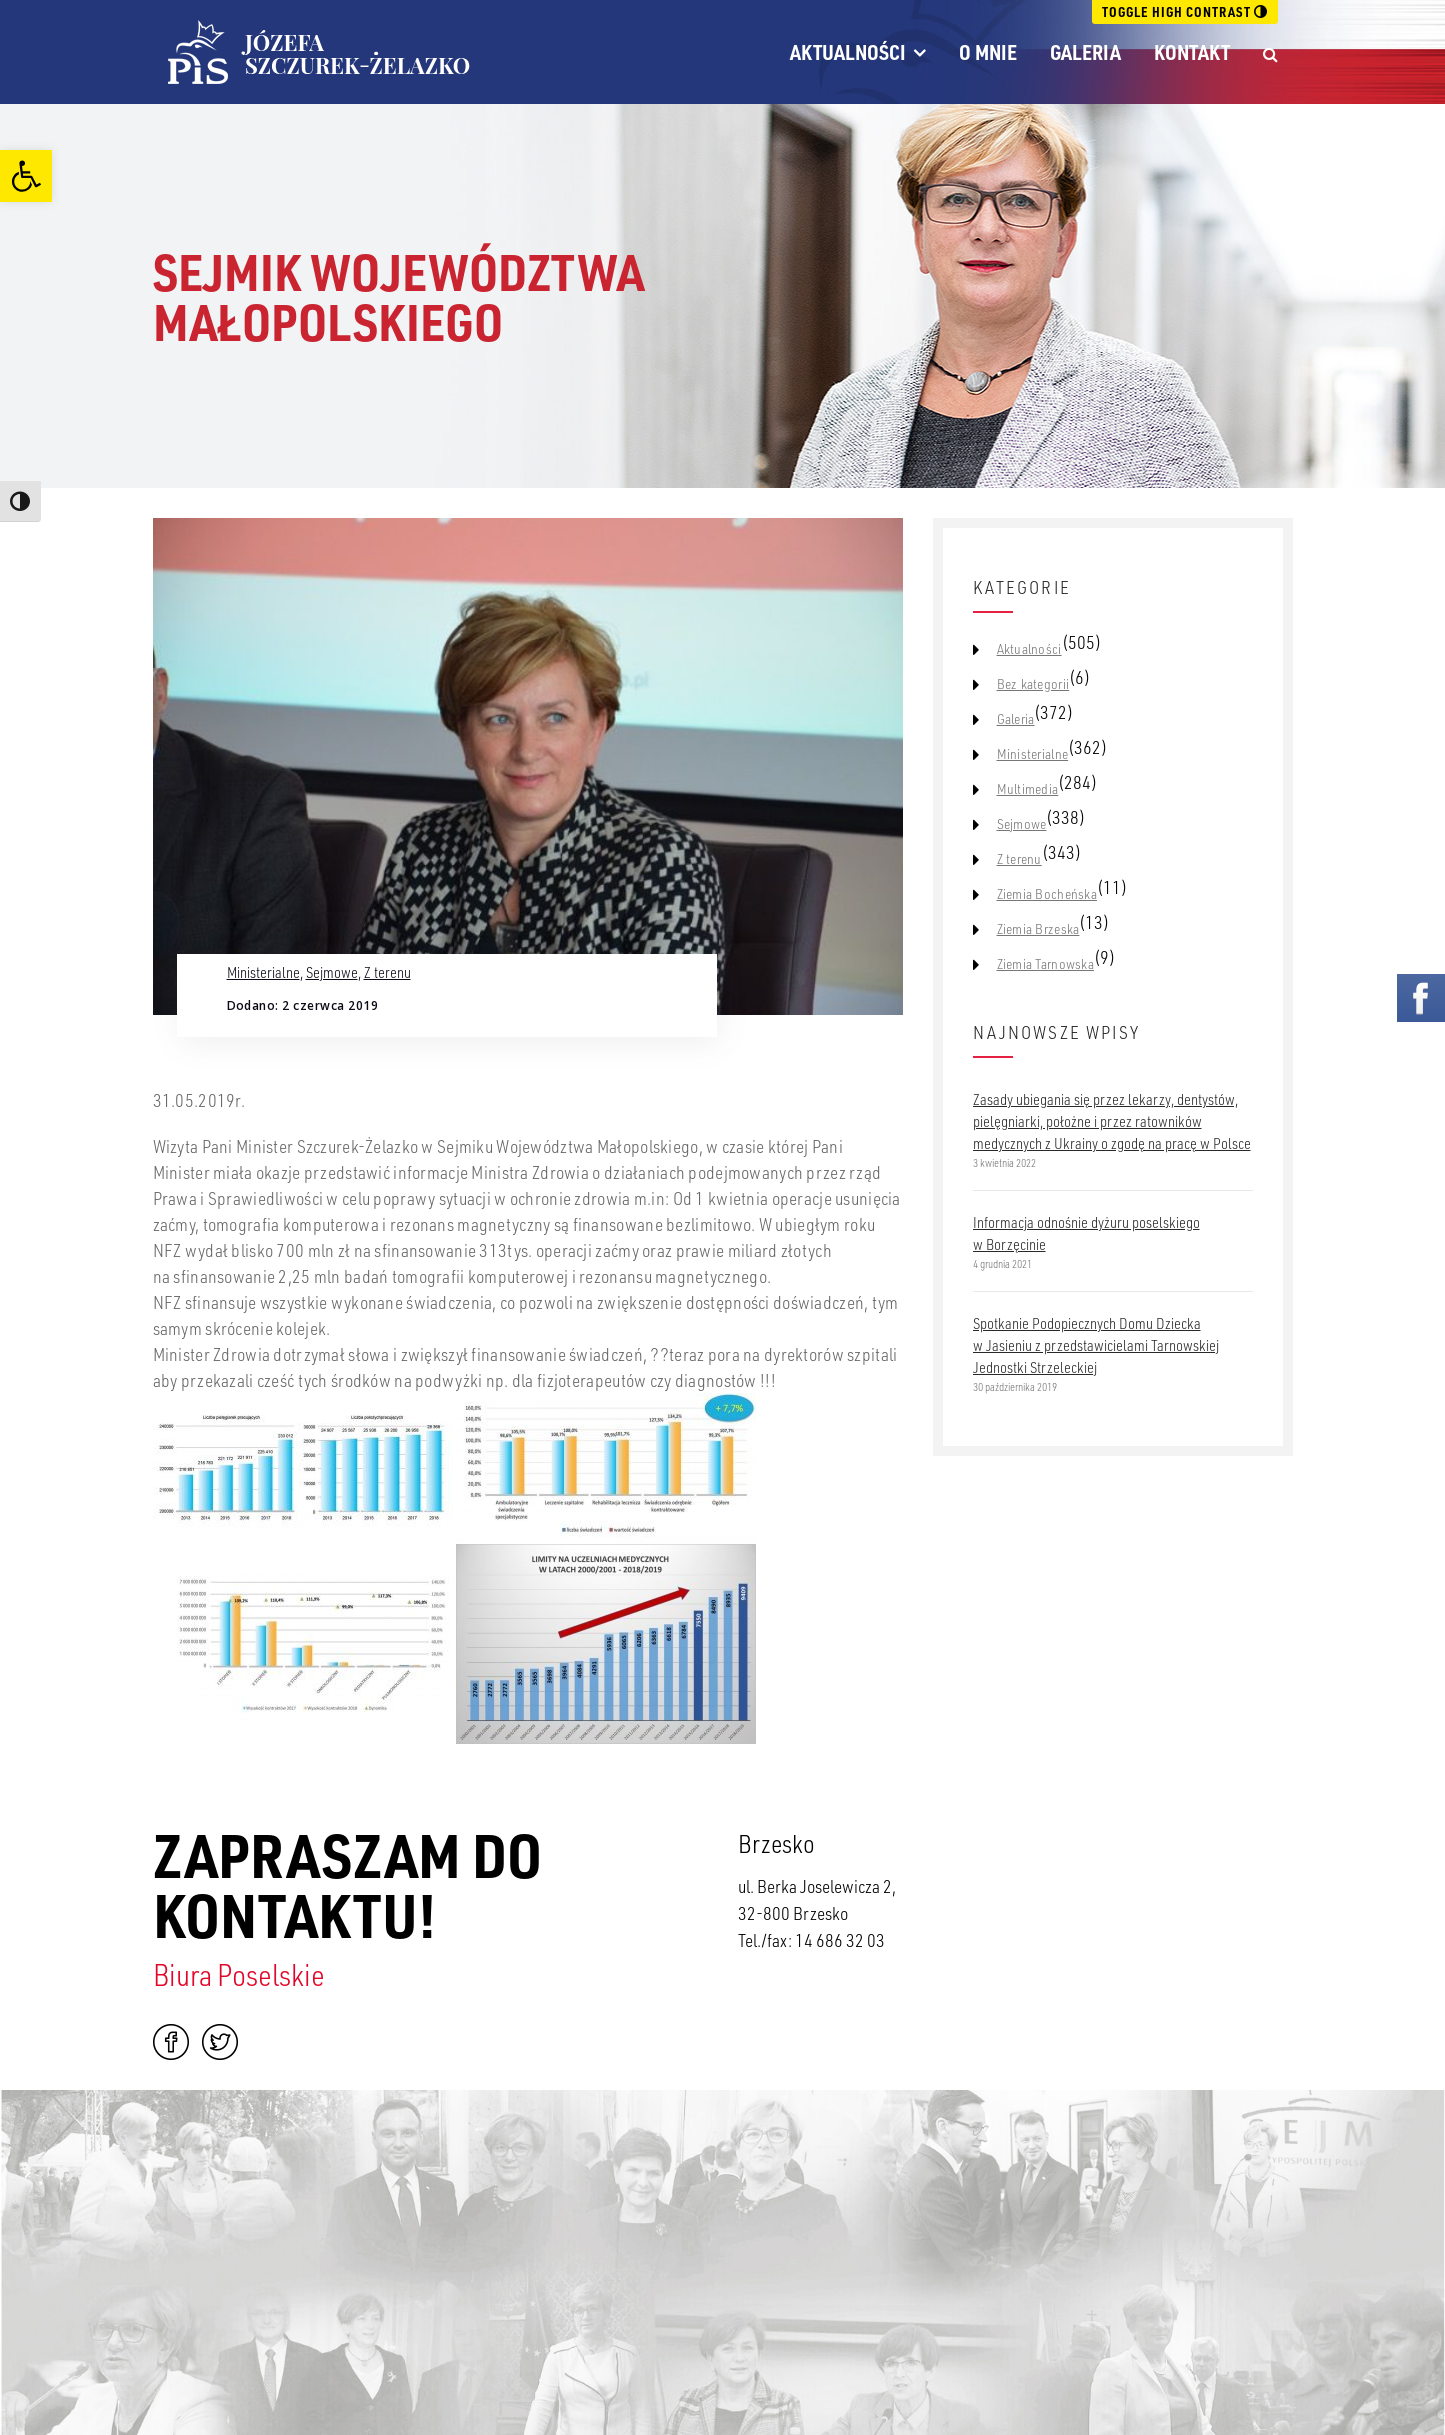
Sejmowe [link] (332, 972)
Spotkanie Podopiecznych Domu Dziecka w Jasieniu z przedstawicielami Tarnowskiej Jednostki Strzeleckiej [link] (1096, 1345)
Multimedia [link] (1028, 789)
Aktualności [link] (848, 52)
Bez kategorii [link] (1033, 684)
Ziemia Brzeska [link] (1038, 929)
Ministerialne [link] (263, 972)
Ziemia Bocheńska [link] (1047, 894)
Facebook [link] (171, 2042)
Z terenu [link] (387, 972)
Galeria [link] (1085, 52)
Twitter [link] (220, 2042)
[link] (26, 176)
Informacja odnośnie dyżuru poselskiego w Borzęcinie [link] (1086, 1233)
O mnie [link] (988, 52)
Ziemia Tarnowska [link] (1045, 964)
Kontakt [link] (1192, 52)
